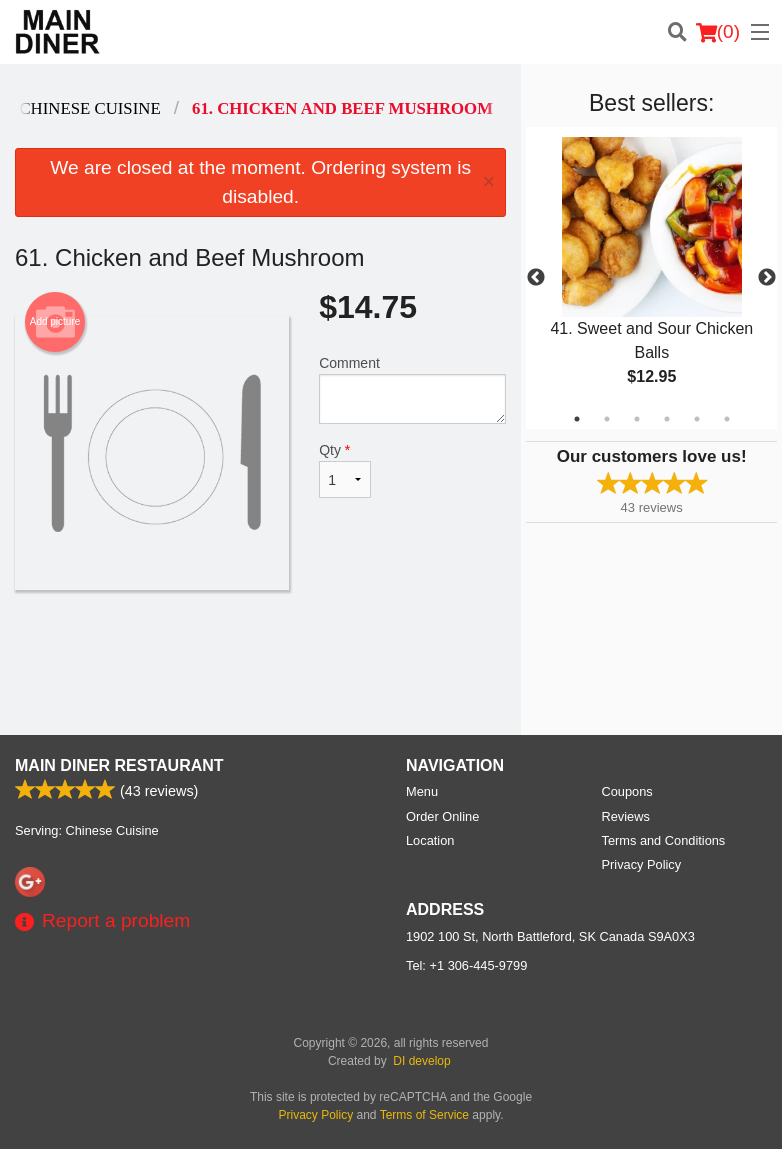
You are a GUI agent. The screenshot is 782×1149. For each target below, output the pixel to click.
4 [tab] (667, 419)
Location (430, 840)
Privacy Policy (642, 864)
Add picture (55, 322)
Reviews (626, 816)
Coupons (627, 791)
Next (767, 278)
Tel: (466, 965)
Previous (536, 278)
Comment (412, 389)
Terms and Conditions (664, 840)
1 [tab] (577, 419)
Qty (345, 470)
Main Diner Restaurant (119, 765)
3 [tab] (637, 419)
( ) (718, 32)
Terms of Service (424, 1115)
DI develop (421, 1061)
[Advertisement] (260, 655)
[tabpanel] (651, 278)
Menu (422, 791)
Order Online (442, 816)
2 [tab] (607, 419)
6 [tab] (727, 419)
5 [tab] (697, 419)
